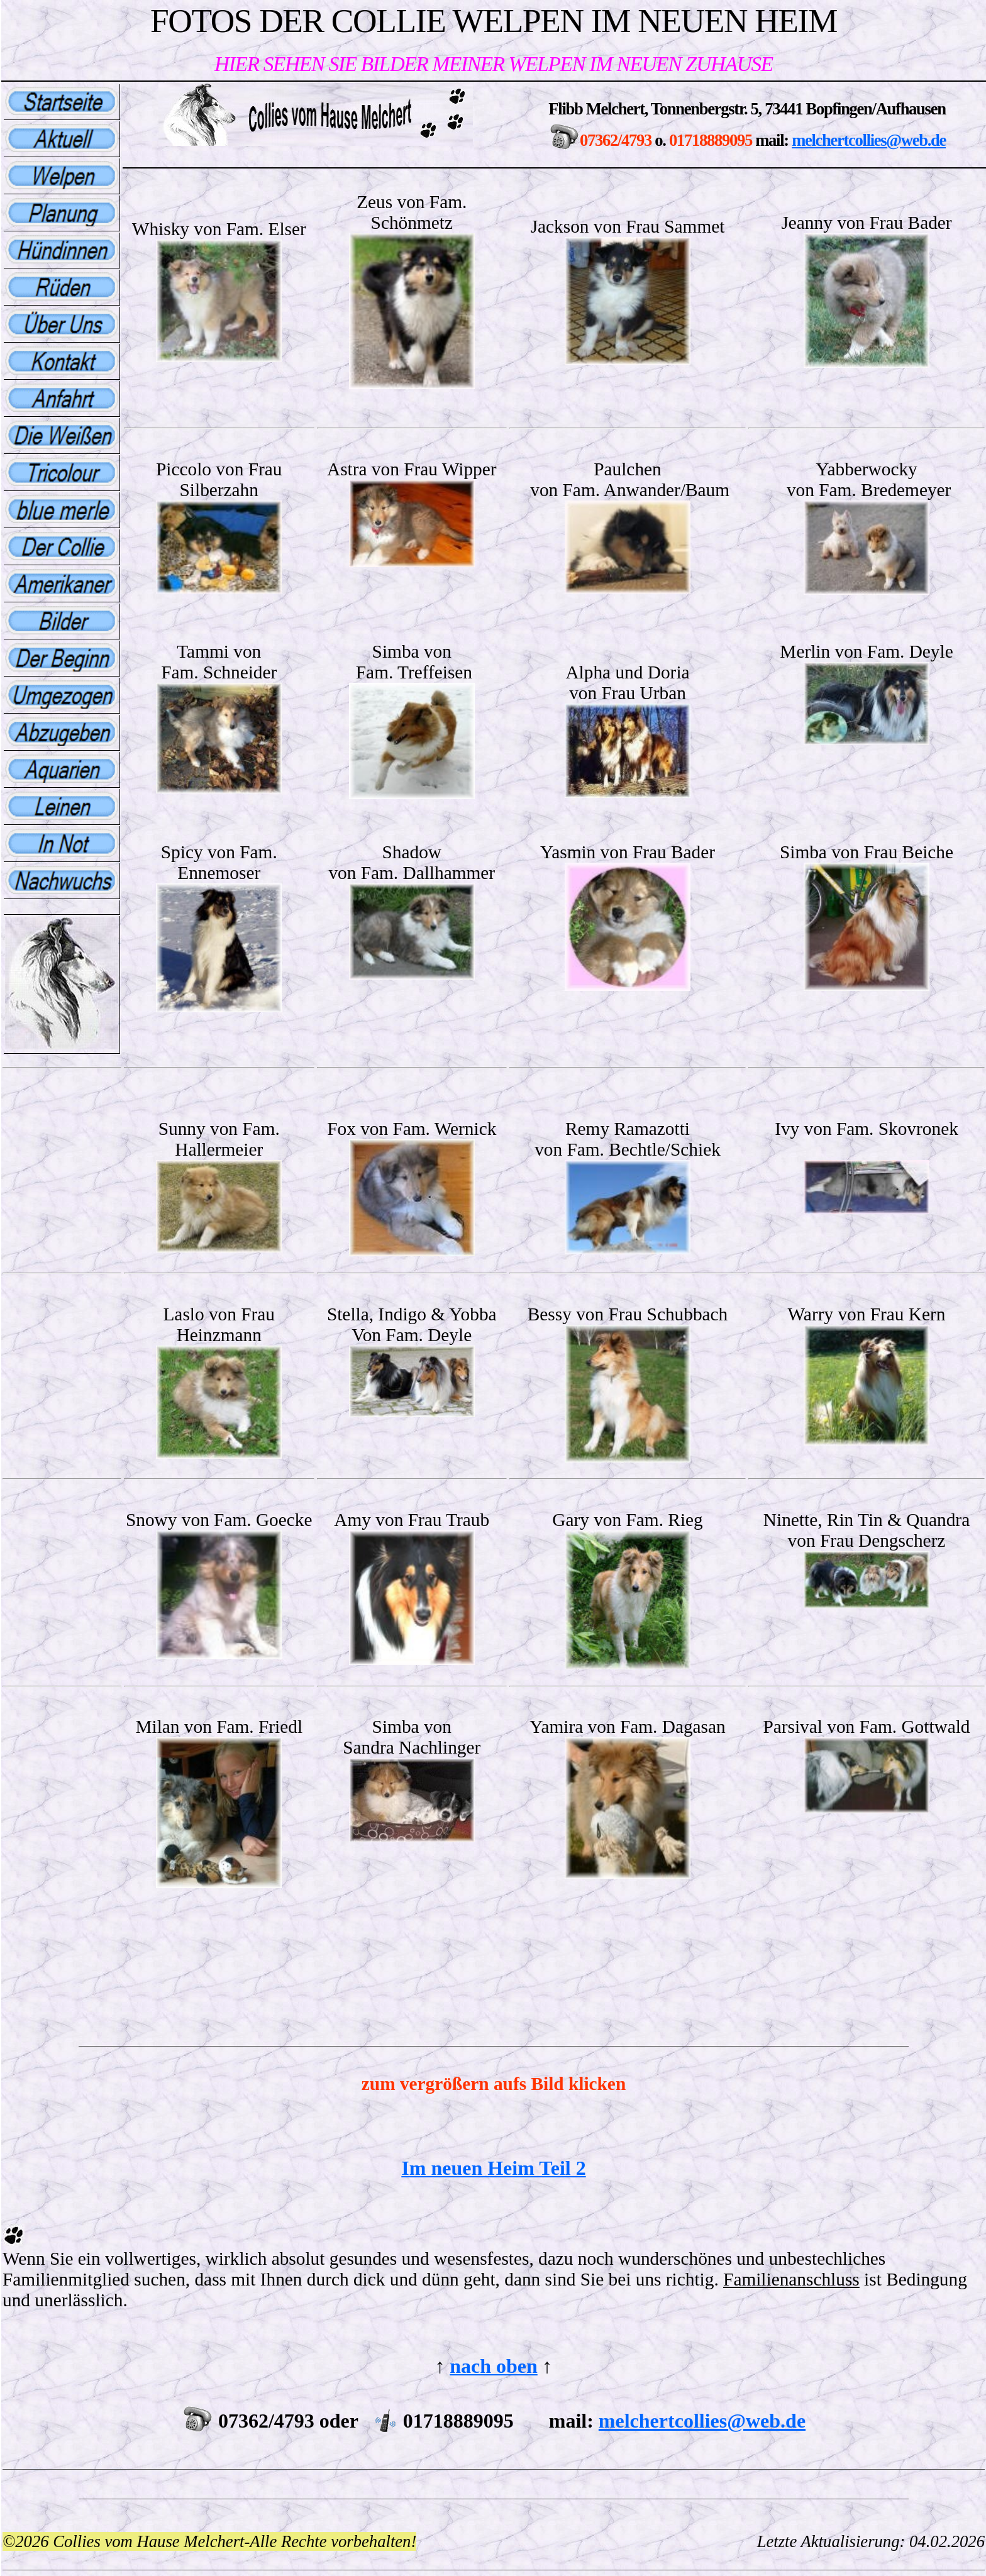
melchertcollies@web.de (869, 140)
